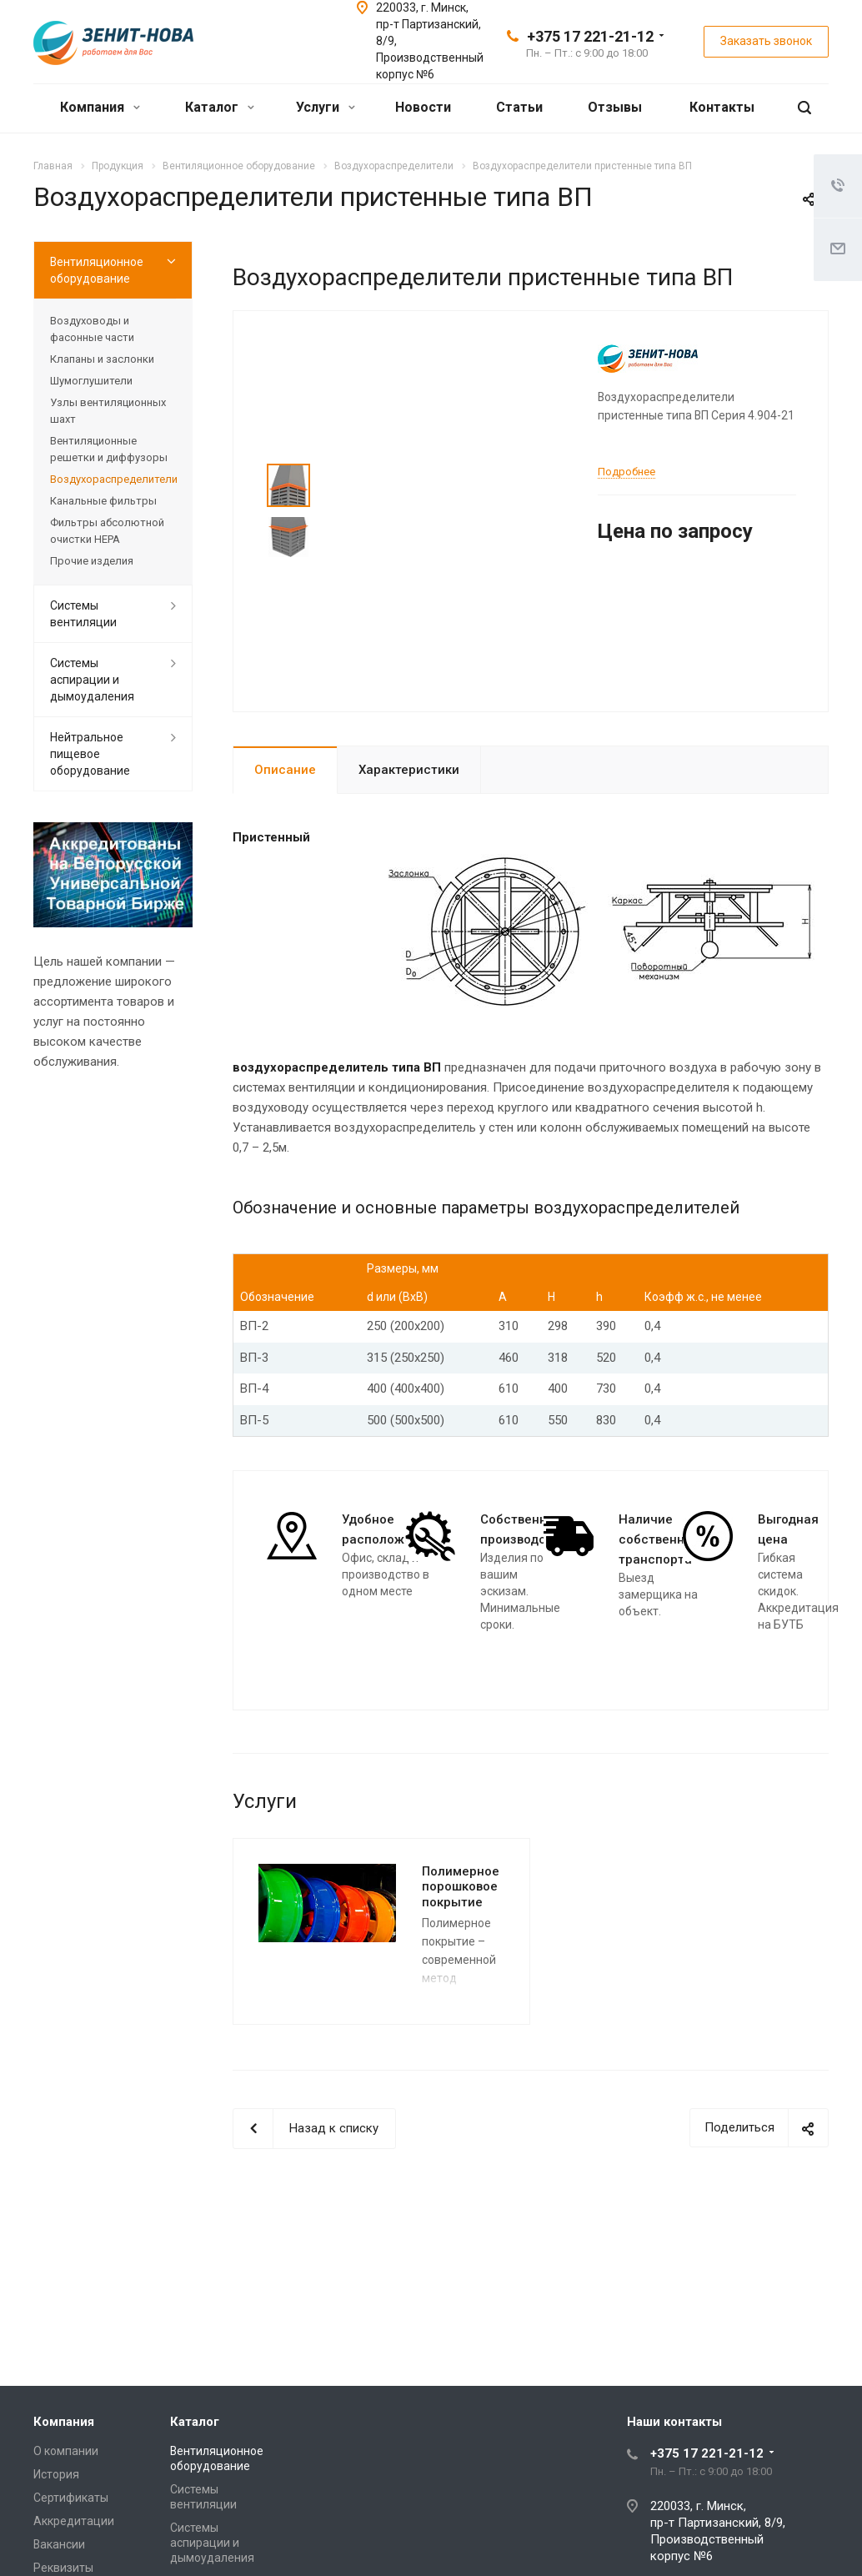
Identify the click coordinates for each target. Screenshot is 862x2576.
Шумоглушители (91, 380)
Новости (423, 107)
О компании (65, 2451)
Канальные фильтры (103, 501)
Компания (100, 107)
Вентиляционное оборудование (96, 270)
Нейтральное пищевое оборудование (90, 754)
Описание (285, 769)
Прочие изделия (91, 561)
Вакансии (59, 2544)
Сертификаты (70, 2497)
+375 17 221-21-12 (590, 36)
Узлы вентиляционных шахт (108, 410)
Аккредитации (73, 2521)
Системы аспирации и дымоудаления (92, 679)
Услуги (325, 107)
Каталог (219, 107)
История (56, 2474)
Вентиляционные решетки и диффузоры (109, 449)
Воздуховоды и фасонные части (92, 329)
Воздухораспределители (113, 479)
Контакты (721, 107)
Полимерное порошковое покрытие (460, 1887)
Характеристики (408, 769)
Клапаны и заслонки (102, 359)
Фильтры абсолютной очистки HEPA (107, 530)
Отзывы (615, 107)
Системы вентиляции (83, 614)
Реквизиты (63, 2567)
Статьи (519, 107)
